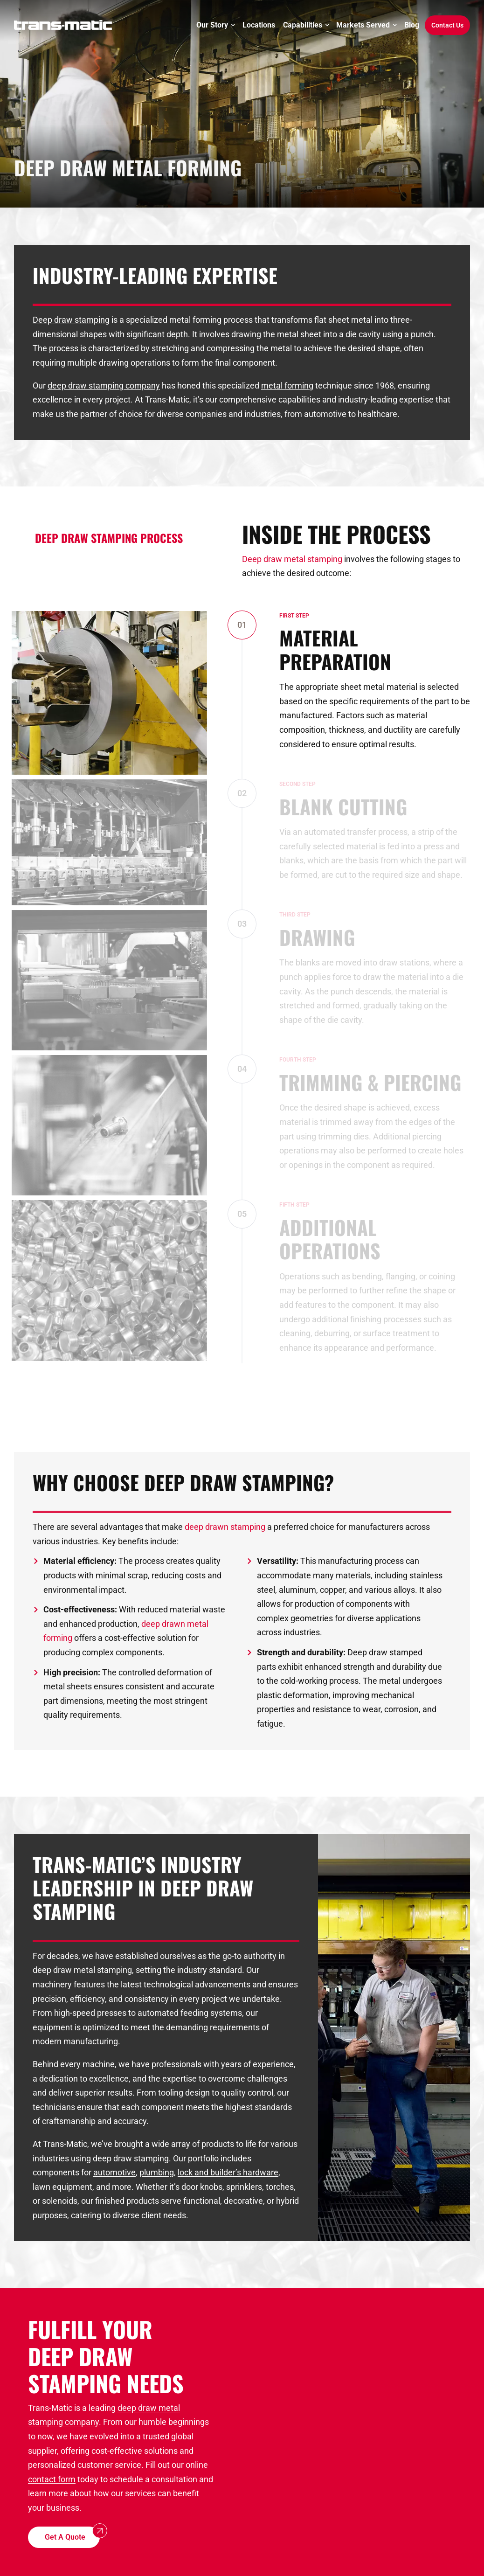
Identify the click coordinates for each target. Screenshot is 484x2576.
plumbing (156, 2172)
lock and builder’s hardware (228, 2172)
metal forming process (211, 320)
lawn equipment (62, 2187)
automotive (114, 2172)
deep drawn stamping (225, 1527)
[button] (64, 2537)
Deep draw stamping (71, 320)
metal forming (287, 385)
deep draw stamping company (104, 385)
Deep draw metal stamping (292, 559)
